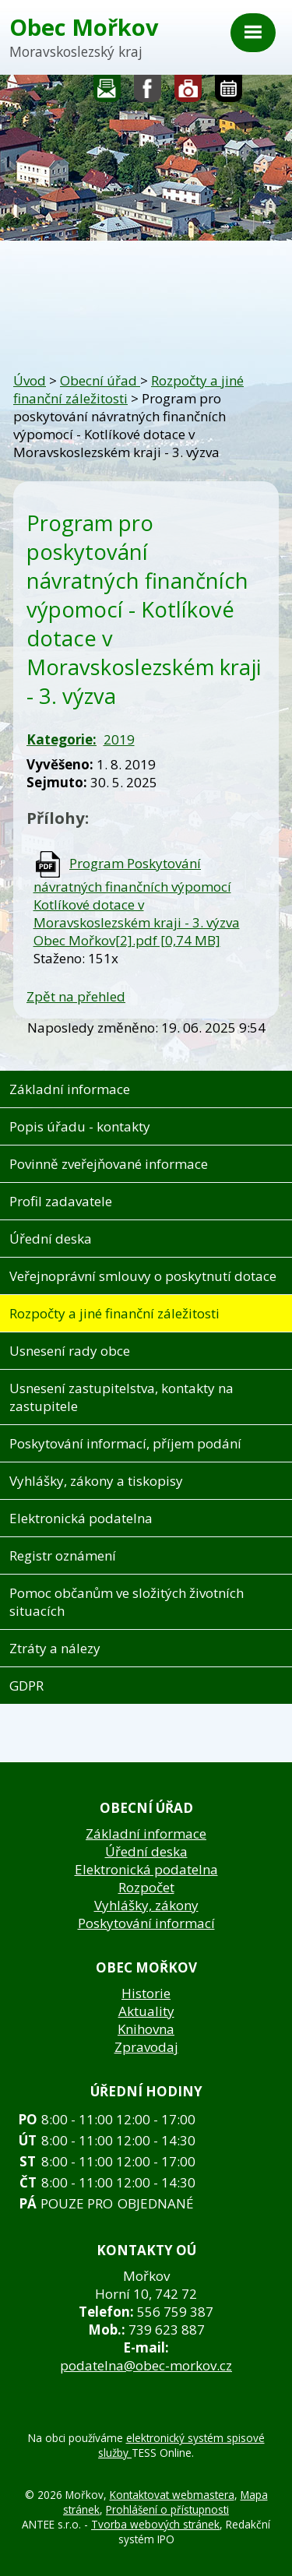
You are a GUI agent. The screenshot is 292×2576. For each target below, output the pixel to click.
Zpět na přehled (75, 996)
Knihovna (146, 2029)
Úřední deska (50, 1239)
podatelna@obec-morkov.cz (146, 2365)
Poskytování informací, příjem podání (125, 1443)
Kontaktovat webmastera (172, 2494)
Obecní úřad (100, 380)
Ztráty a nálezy (54, 1648)
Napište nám (107, 92)
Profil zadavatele (60, 1201)
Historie (146, 1993)
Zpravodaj (146, 2047)
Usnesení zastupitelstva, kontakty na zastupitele (121, 1397)
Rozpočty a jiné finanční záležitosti (114, 1313)
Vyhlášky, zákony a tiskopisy (96, 1481)
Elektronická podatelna (81, 1518)
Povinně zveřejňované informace (108, 1164)
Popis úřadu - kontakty (79, 1126)
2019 (119, 739)
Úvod (29, 380)
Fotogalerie (188, 92)
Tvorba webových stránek (155, 2524)
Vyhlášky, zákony (146, 1905)
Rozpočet (146, 1887)
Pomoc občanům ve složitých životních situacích (126, 1602)
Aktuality (146, 2011)
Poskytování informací (146, 1923)
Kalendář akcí (228, 92)
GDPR (26, 1685)
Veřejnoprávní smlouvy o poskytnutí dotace (142, 1276)
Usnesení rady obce (69, 1351)
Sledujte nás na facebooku (148, 92)
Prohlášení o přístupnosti (167, 2509)
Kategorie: (61, 739)
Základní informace (69, 1089)
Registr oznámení (62, 1555)
